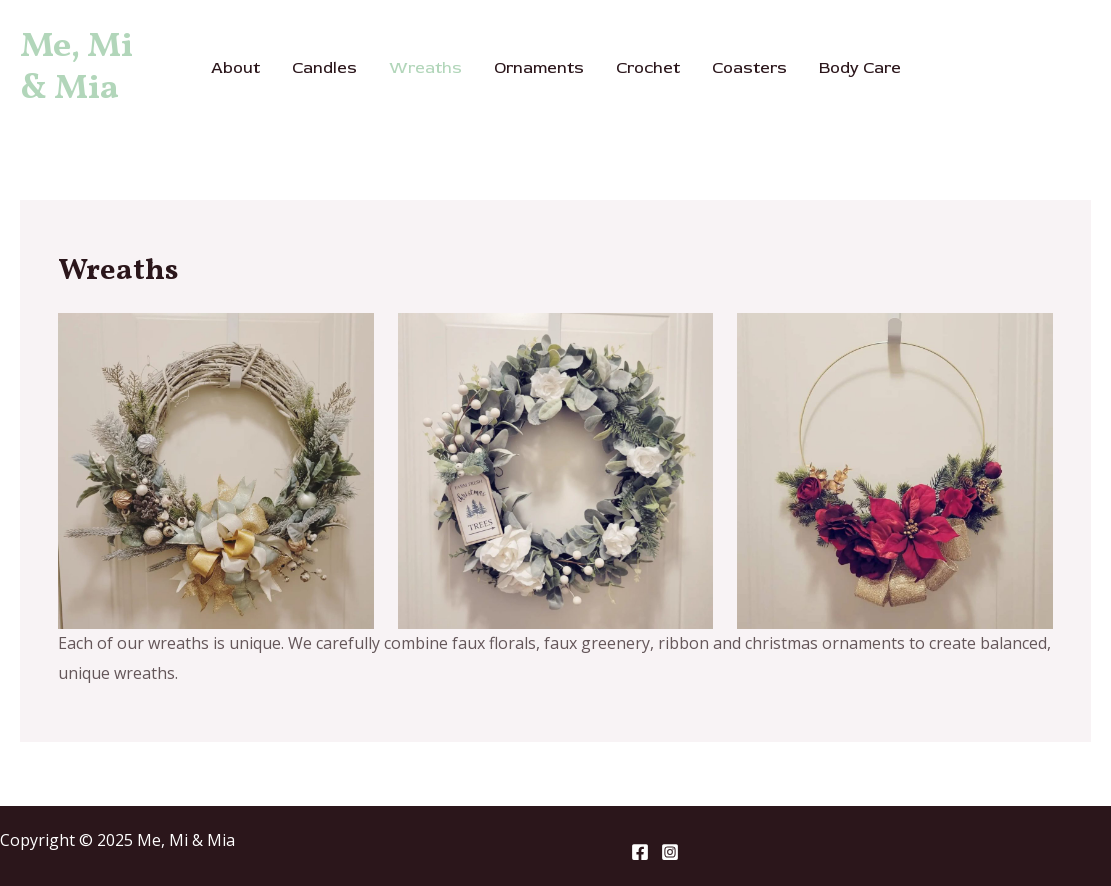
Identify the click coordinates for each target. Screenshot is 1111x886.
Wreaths (425, 68)
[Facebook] (640, 852)
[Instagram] (670, 852)
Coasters (749, 68)
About (235, 68)
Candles (324, 68)
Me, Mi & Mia (76, 68)
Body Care (860, 68)
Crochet (648, 68)
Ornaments (539, 68)
